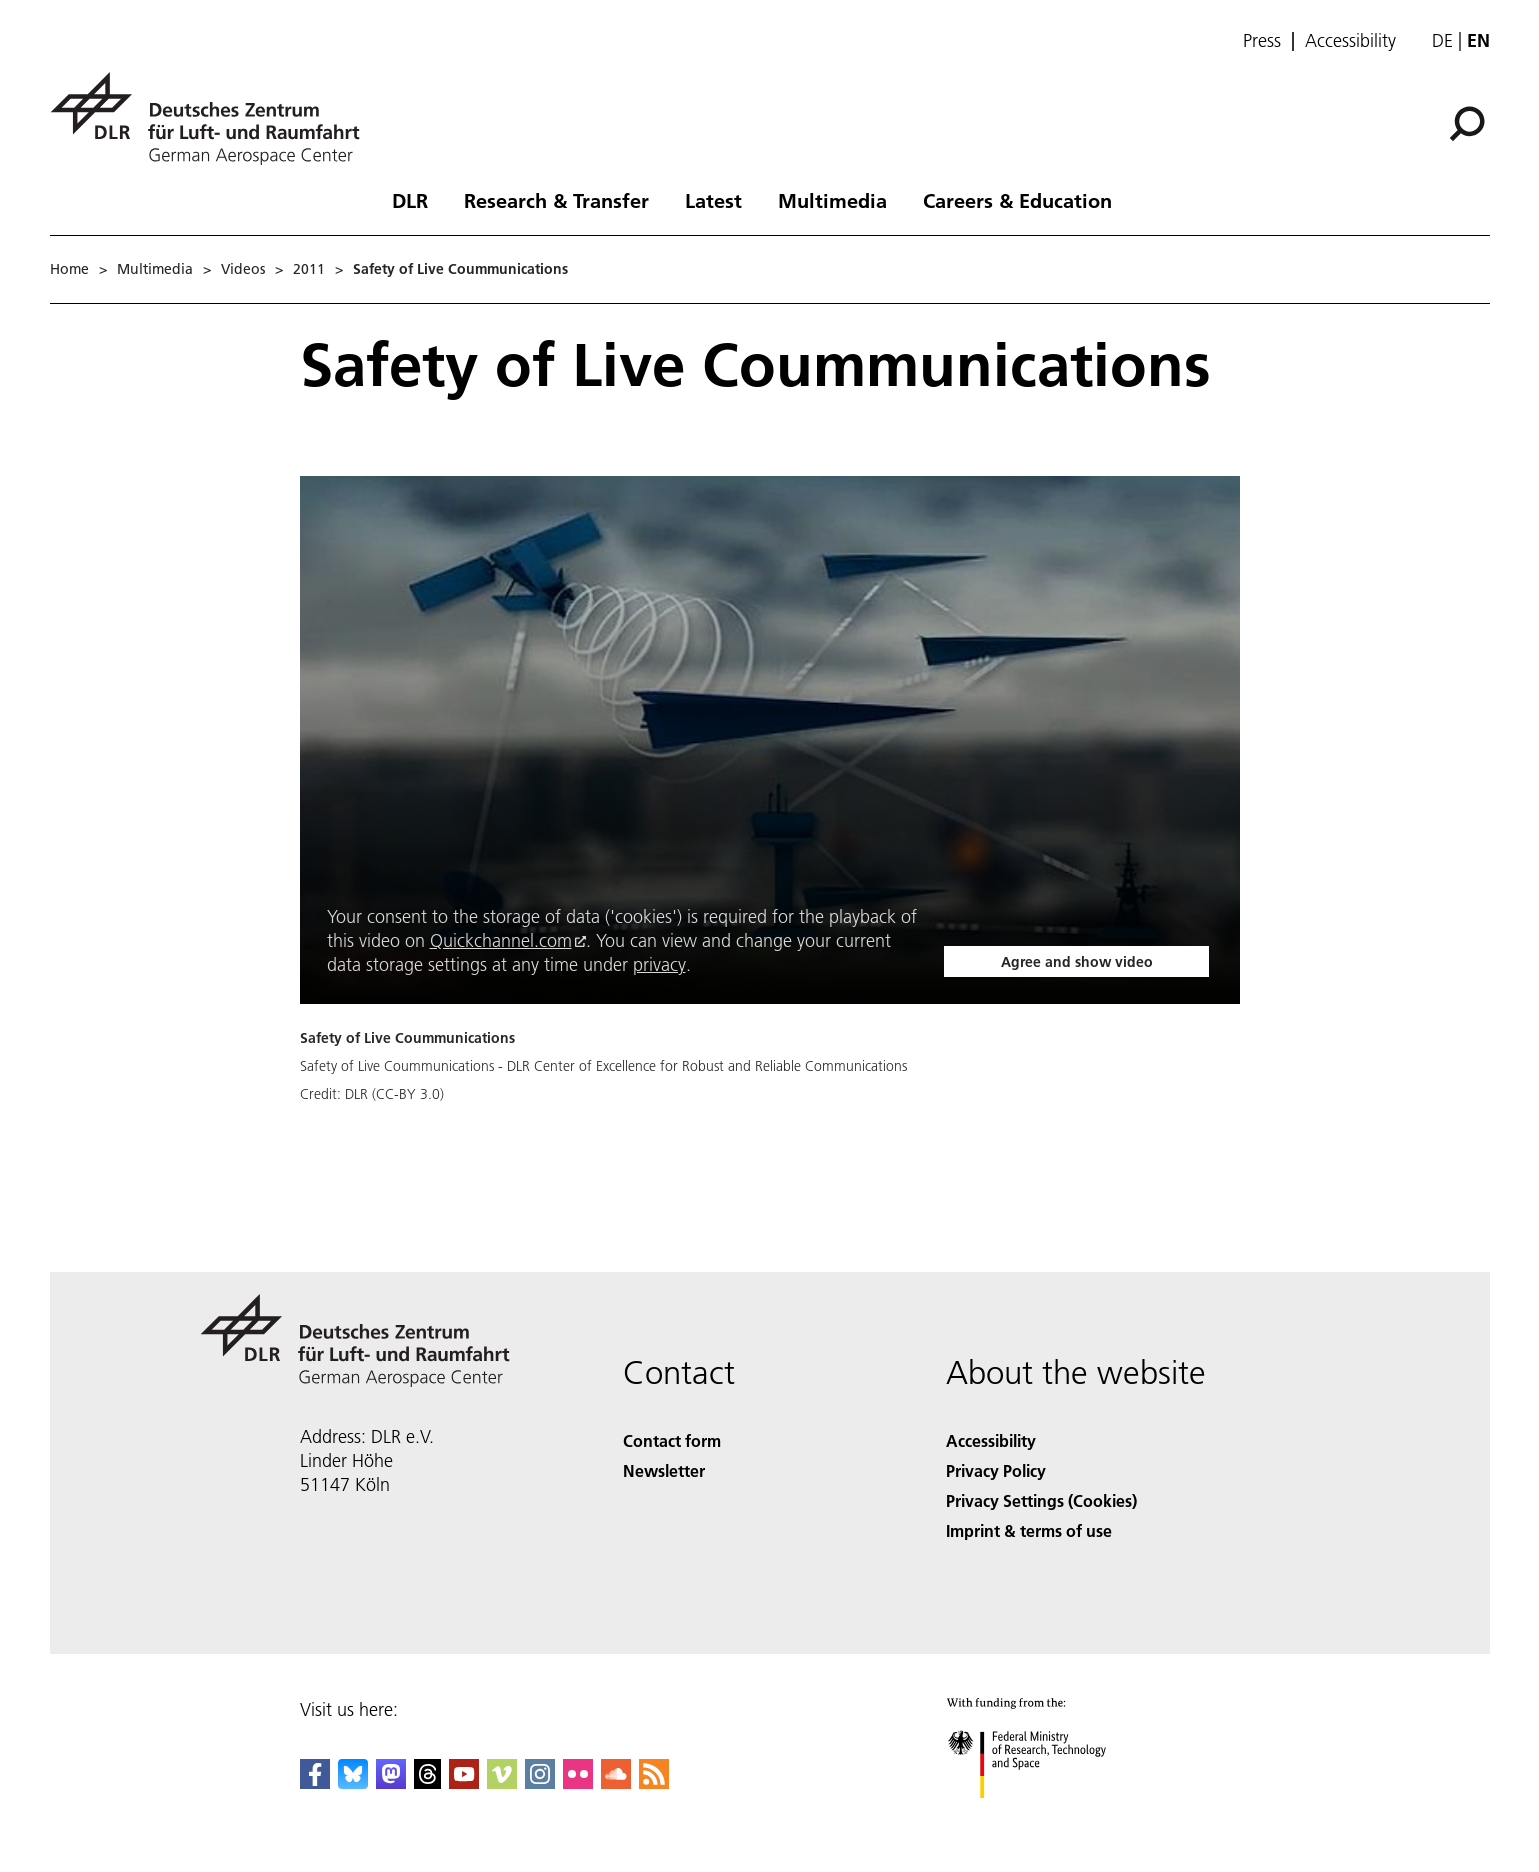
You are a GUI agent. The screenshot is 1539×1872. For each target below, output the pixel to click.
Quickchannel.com (501, 940)
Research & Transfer (556, 200)
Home (69, 269)
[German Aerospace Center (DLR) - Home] (213, 118)
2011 (309, 269)
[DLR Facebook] (315, 1782)
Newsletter (664, 1470)
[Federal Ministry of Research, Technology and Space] (1044, 1815)
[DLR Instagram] (540, 1782)
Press (1262, 41)
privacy (659, 964)
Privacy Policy (996, 1470)
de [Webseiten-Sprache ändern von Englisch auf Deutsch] (1442, 40)
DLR (410, 200)
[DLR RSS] (654, 1782)
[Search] (1467, 124)
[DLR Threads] (428, 1782)
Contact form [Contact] (672, 1440)
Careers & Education (1017, 200)
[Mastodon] (391, 1782)
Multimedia (832, 200)
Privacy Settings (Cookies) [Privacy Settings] (1041, 1500)
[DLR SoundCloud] (616, 1782)
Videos (243, 269)
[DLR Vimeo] (502, 1782)
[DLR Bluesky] (353, 1782)
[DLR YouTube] (464, 1782)
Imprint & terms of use (1029, 1530)
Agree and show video (1077, 962)
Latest (713, 200)
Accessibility (1350, 41)
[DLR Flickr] (578, 1782)
